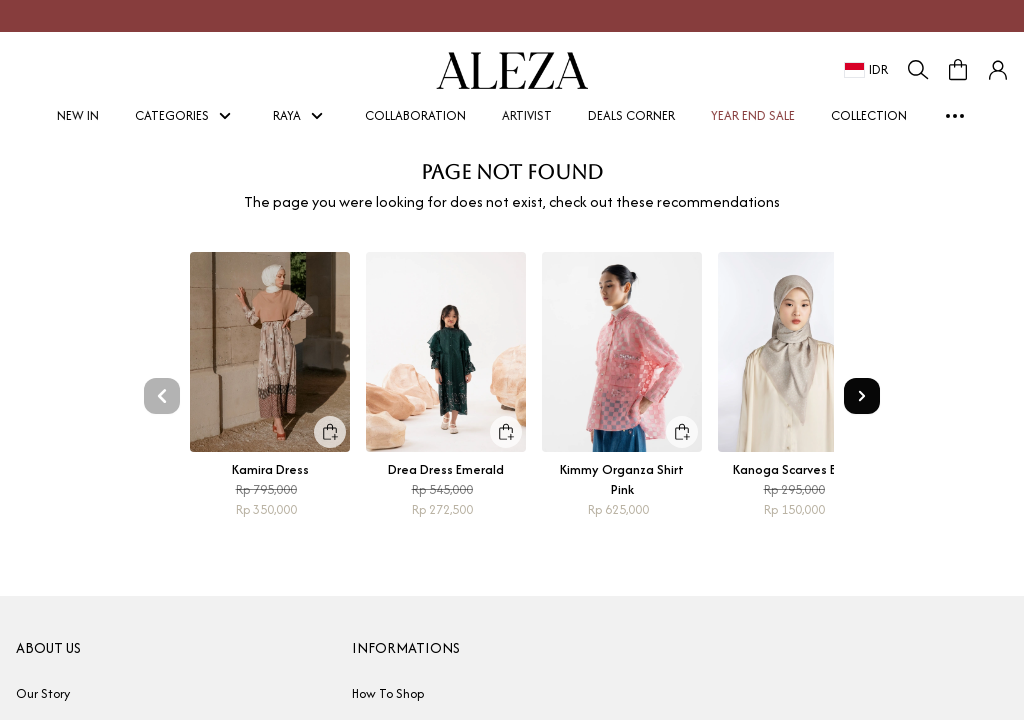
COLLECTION (869, 115)
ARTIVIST (533, 115)
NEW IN (84, 115)
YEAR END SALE (758, 115)
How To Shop (388, 693)
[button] (998, 70)
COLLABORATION (415, 115)
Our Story (43, 693)
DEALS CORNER (631, 115)
